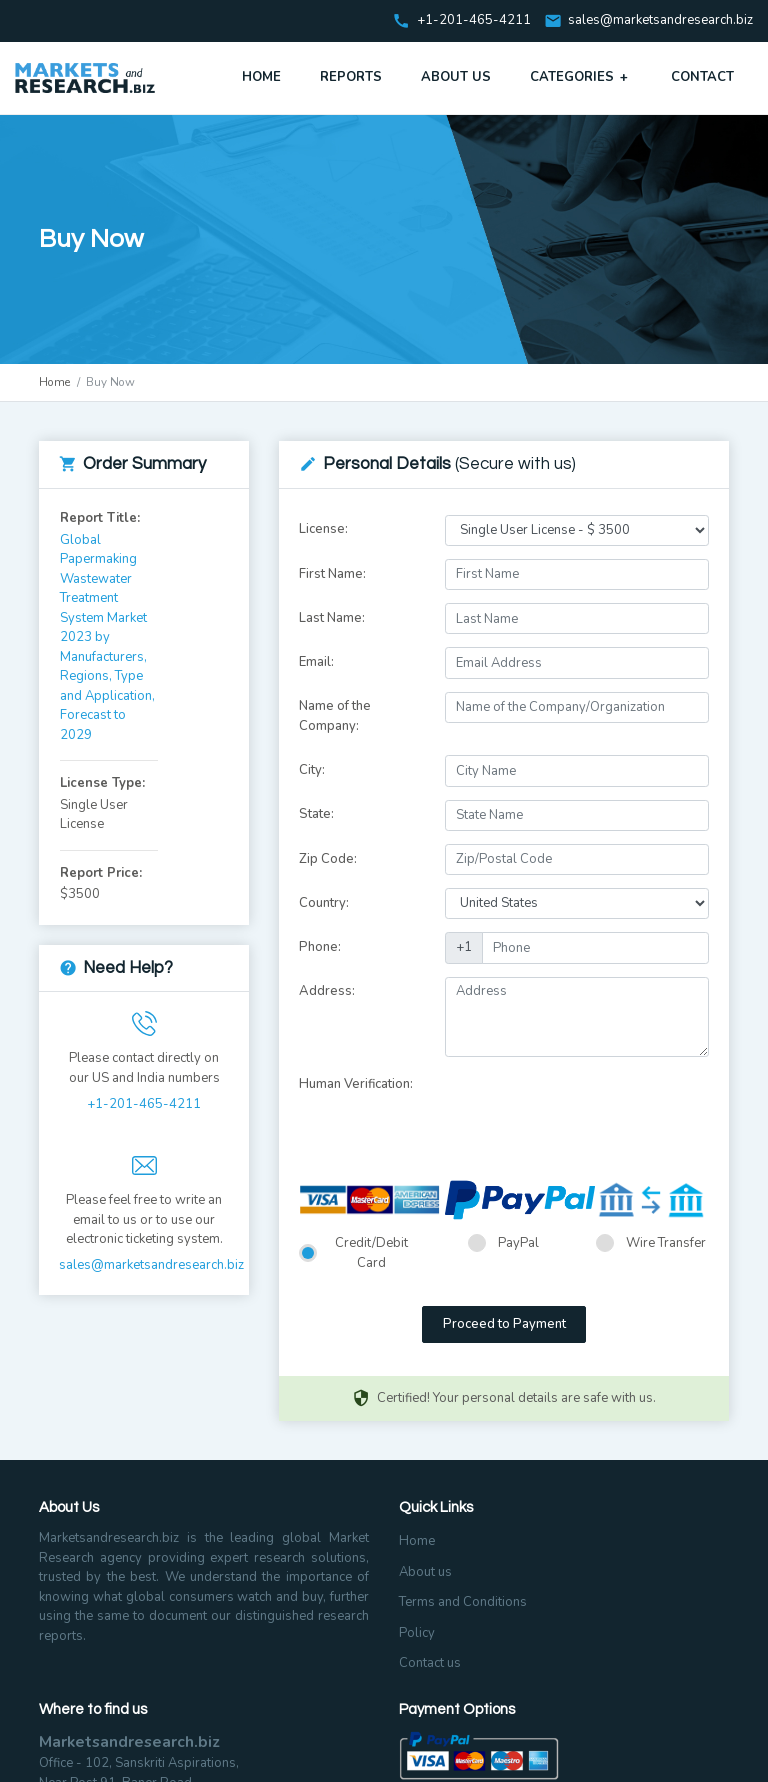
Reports (351, 77)
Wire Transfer (666, 1243)
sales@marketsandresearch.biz (660, 21)
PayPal (518, 1243)
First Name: (332, 574)
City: (312, 770)
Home (261, 77)
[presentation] (597, 1109)
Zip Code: (328, 859)
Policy (417, 1633)
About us (425, 1572)
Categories (581, 77)
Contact (702, 77)
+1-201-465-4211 (144, 1104)
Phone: (320, 947)
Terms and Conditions (463, 1602)
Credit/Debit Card (371, 1253)
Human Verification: (356, 1084)
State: (316, 814)
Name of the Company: (335, 716)
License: (323, 529)
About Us (456, 77)
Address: (327, 991)
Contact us (430, 1663)
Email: (316, 662)
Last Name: (332, 618)
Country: (324, 903)
